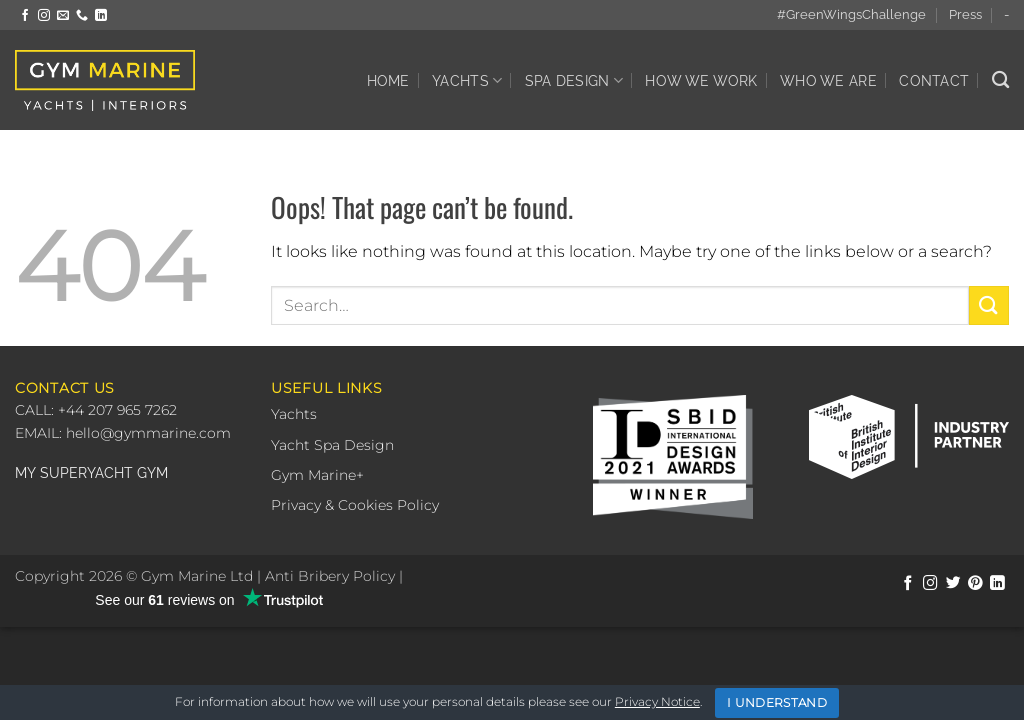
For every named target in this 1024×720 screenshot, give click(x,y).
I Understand (777, 702)
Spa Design (574, 80)
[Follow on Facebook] (25, 16)
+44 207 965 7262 (115, 410)
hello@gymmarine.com (148, 433)
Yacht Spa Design (332, 445)
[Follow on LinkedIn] (101, 16)
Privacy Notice (657, 701)
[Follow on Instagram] (44, 16)
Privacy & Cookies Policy (355, 505)
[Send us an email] (63, 16)
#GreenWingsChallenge (851, 14)
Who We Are (828, 80)
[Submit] (989, 305)
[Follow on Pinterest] (975, 584)
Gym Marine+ (317, 475)
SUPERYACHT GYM (104, 473)
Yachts (467, 80)
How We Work (701, 80)
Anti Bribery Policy (330, 576)
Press (965, 14)
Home (388, 80)
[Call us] (82, 16)
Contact (934, 80)
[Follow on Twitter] (953, 584)
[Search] (1000, 80)
